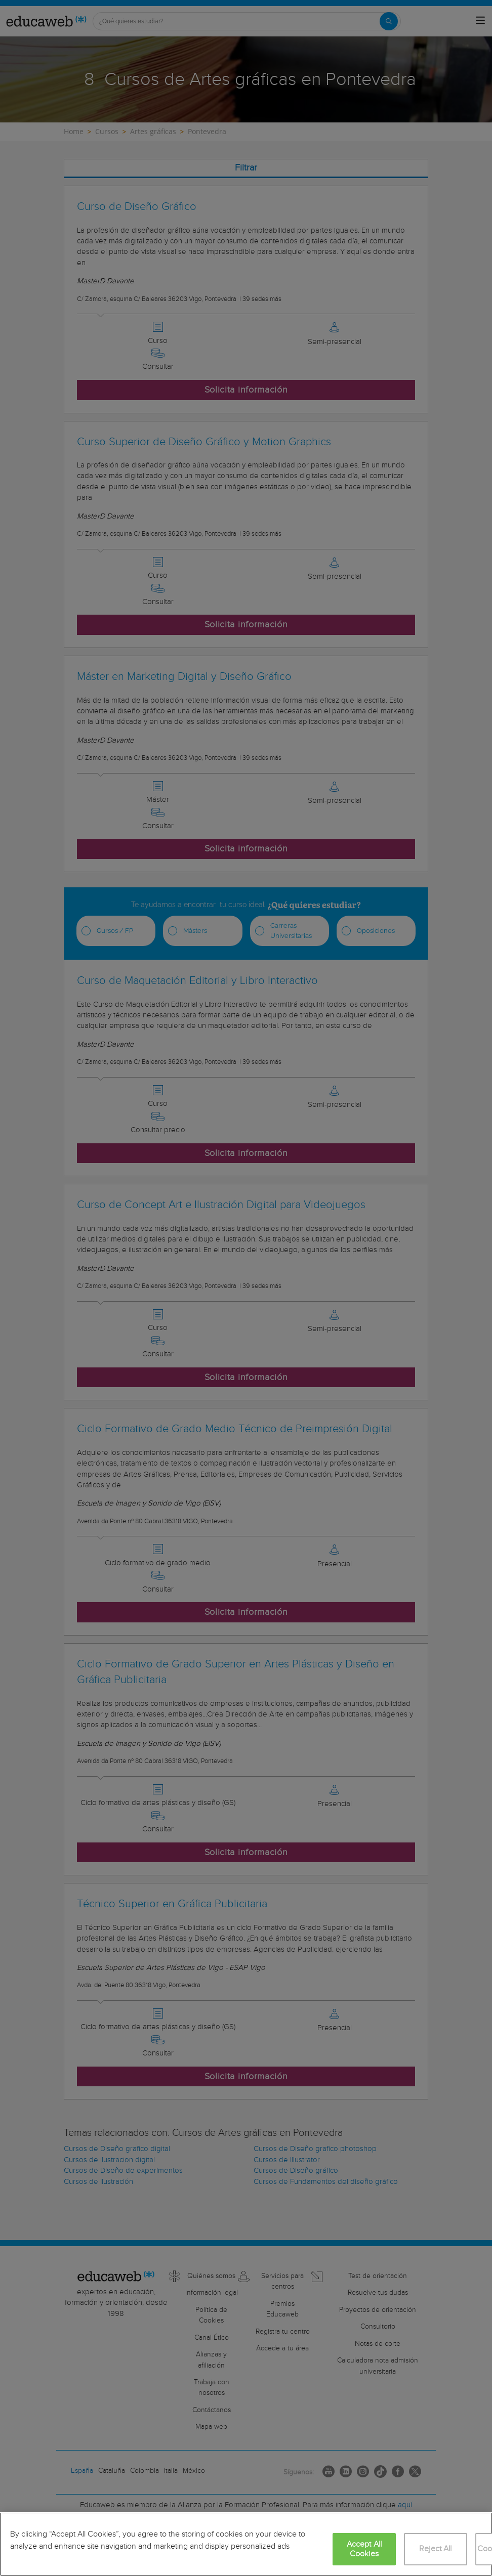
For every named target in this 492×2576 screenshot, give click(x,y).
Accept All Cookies (364, 2549)
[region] (246, 2544)
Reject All (435, 2549)
